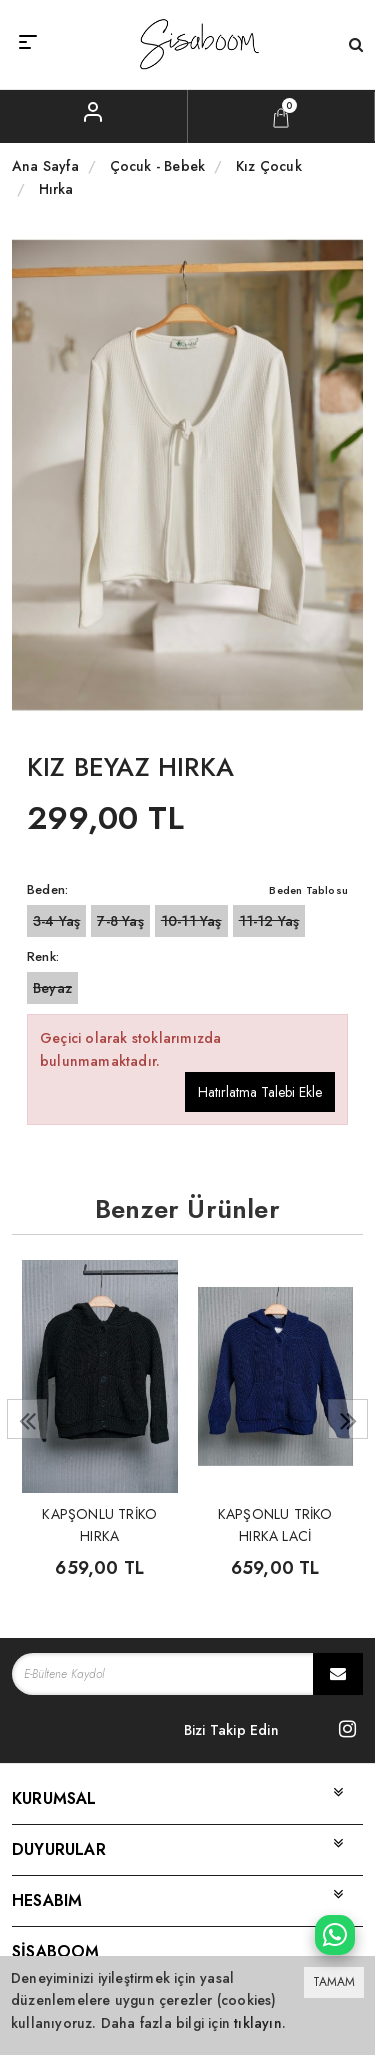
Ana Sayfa (45, 166)
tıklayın (258, 2023)
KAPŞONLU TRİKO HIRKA (99, 1523)
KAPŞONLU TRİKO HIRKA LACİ (275, 1523)
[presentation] (27, 1419)
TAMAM (334, 1982)
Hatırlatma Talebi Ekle (260, 1092)
